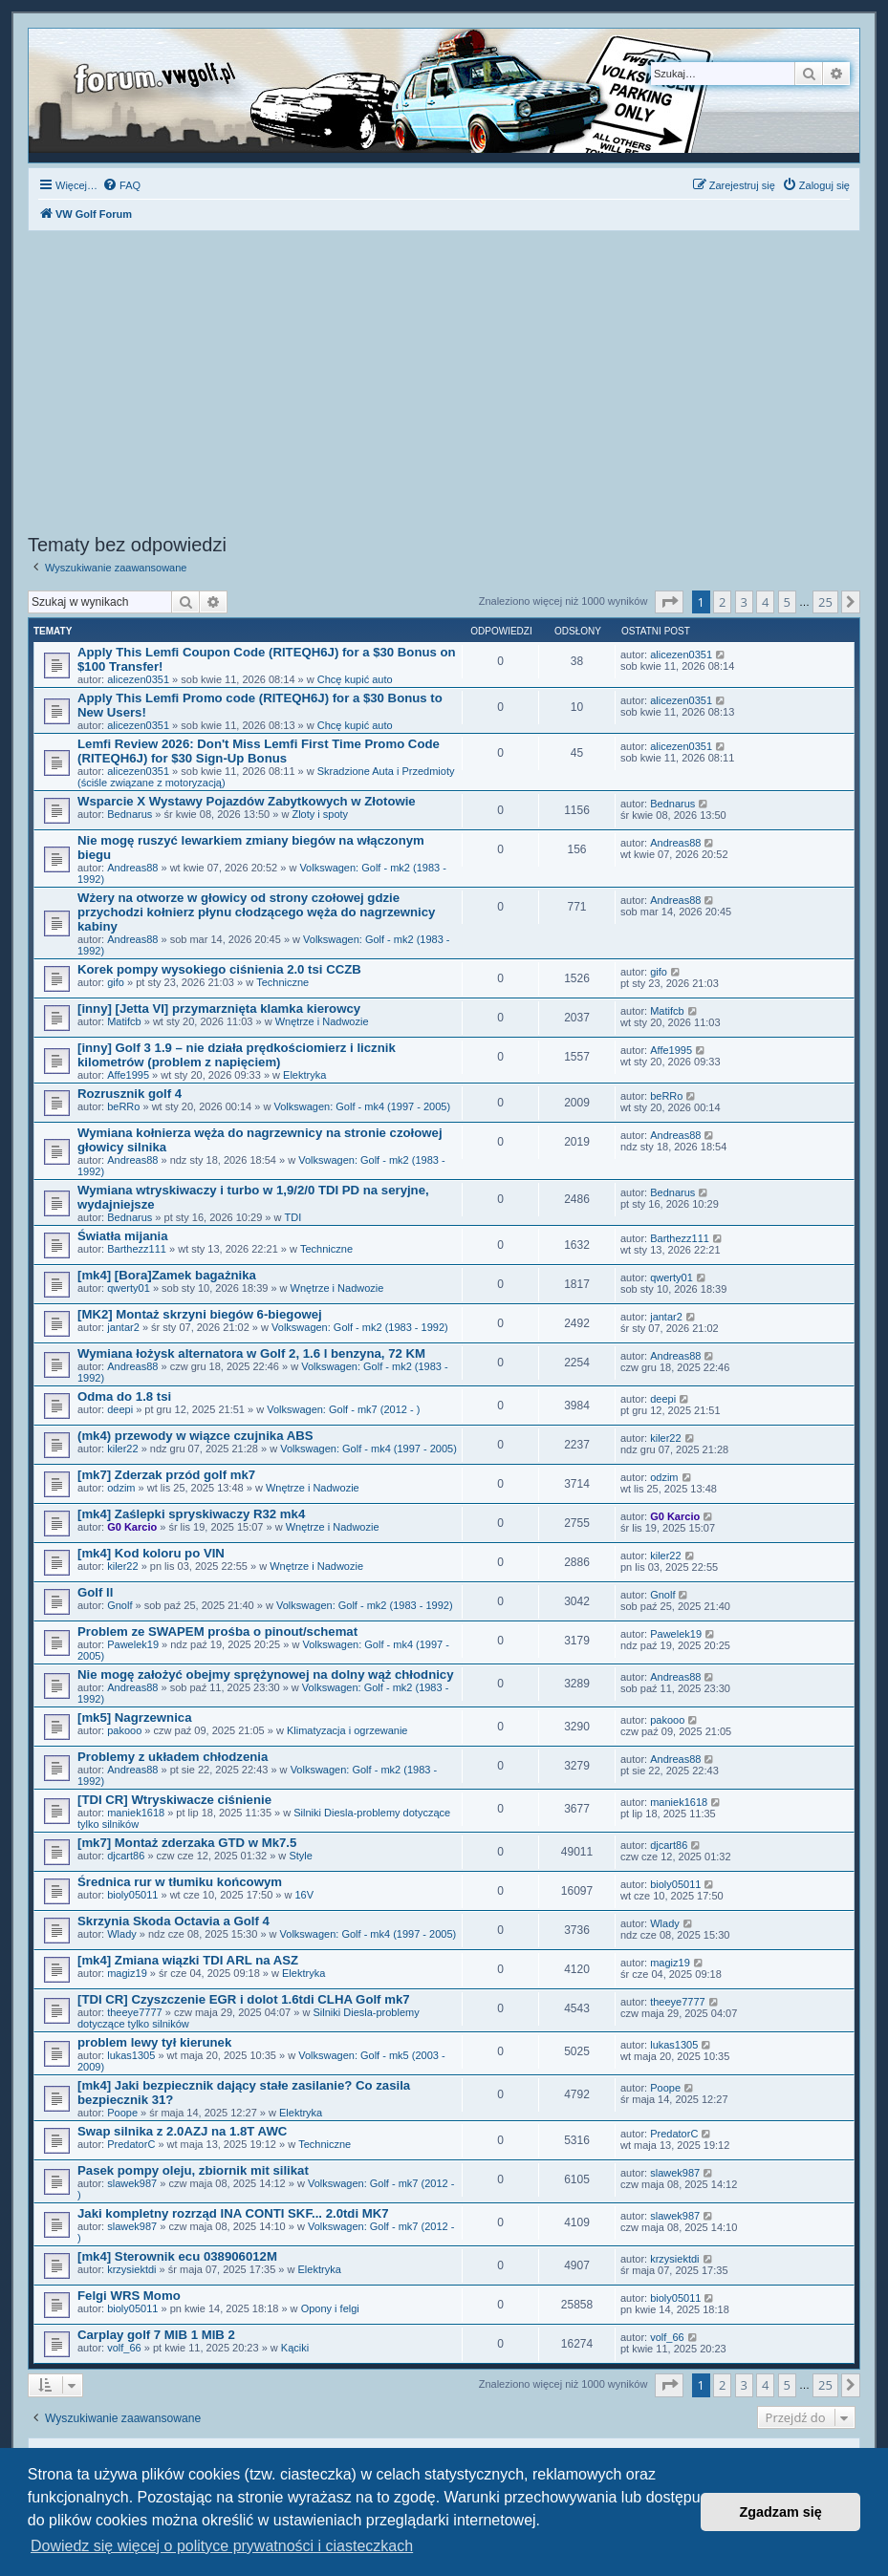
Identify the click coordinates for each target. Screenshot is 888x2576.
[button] (669, 601)
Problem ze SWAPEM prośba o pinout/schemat (217, 1631)
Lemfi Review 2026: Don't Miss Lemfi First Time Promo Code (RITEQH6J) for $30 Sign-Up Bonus (258, 751)
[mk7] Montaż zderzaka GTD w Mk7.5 (186, 1842)
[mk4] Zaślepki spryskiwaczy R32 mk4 (191, 1514)
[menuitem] (121, 185)
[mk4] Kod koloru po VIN (151, 1553)
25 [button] (825, 602)
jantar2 (123, 1327)
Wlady (122, 1934)
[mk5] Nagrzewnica (134, 1717)
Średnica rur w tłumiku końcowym (179, 1882)
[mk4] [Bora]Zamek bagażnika (166, 1275)
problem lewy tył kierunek (154, 2042)
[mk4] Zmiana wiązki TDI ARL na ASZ (187, 1960)
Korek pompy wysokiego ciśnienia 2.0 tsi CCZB (219, 969)
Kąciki (295, 2347)
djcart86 (125, 1855)
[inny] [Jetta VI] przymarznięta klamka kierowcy (218, 1008)
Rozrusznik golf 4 (129, 1093)
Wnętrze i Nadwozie (322, 1021)
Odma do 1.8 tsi (124, 1396)
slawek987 (132, 2183)
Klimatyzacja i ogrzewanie (347, 1730)
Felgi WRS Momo (129, 2295)
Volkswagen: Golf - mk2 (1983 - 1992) (359, 1327)
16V (304, 1894)
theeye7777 (134, 2012)
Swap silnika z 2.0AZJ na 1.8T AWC (182, 2131)
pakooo (124, 1730)
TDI (293, 1217)
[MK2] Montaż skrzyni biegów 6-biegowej (199, 1314)
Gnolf (119, 1605)
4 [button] (765, 602)
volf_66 (124, 2347)
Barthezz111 (136, 1249)
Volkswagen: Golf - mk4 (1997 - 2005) (361, 1106)
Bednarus (129, 814)
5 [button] (787, 602)
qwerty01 (128, 1288)
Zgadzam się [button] (781, 2512)
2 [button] (722, 602)
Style (300, 1855)
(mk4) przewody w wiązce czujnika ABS (195, 1435)
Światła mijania (122, 1236)
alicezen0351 (138, 679)
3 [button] (744, 602)
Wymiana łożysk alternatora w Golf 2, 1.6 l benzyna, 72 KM (251, 1353)
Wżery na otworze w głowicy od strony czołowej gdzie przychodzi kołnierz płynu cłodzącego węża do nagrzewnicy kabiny (256, 912)
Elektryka (304, 1075)
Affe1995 (128, 1075)
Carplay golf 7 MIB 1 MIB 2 (156, 2335)
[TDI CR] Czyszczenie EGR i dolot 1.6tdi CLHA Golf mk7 (243, 1999)
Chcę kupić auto (355, 679)
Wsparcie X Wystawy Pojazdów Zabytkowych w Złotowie (246, 801)
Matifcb (124, 1021)
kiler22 (122, 1448)
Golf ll (95, 1592)
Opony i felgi (330, 2308)
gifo (115, 982)
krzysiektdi (131, 2269)
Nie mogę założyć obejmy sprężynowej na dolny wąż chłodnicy (265, 1674)
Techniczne (282, 982)
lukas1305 (131, 2055)
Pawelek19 (133, 1644)
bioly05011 (132, 1894)
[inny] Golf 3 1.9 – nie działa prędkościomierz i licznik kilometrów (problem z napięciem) (236, 1055)
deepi (120, 1409)
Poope (122, 2112)
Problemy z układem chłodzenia (172, 1757)
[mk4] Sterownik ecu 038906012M (177, 2256)
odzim (121, 1487)
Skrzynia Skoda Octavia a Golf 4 (173, 1921)
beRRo (123, 1106)
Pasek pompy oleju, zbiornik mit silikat (193, 2170)
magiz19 (127, 1973)
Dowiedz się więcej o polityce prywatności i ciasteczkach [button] (222, 2546)
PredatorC (131, 2144)
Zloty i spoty (320, 814)
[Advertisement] (444, 385)
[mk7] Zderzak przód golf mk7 (166, 1475)
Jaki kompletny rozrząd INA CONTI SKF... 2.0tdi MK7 (233, 2213)
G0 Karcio (132, 1527)
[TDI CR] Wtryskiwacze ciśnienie (174, 1799)
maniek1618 (135, 1812)
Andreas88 (132, 867)
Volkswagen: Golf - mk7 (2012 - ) (343, 1409)
